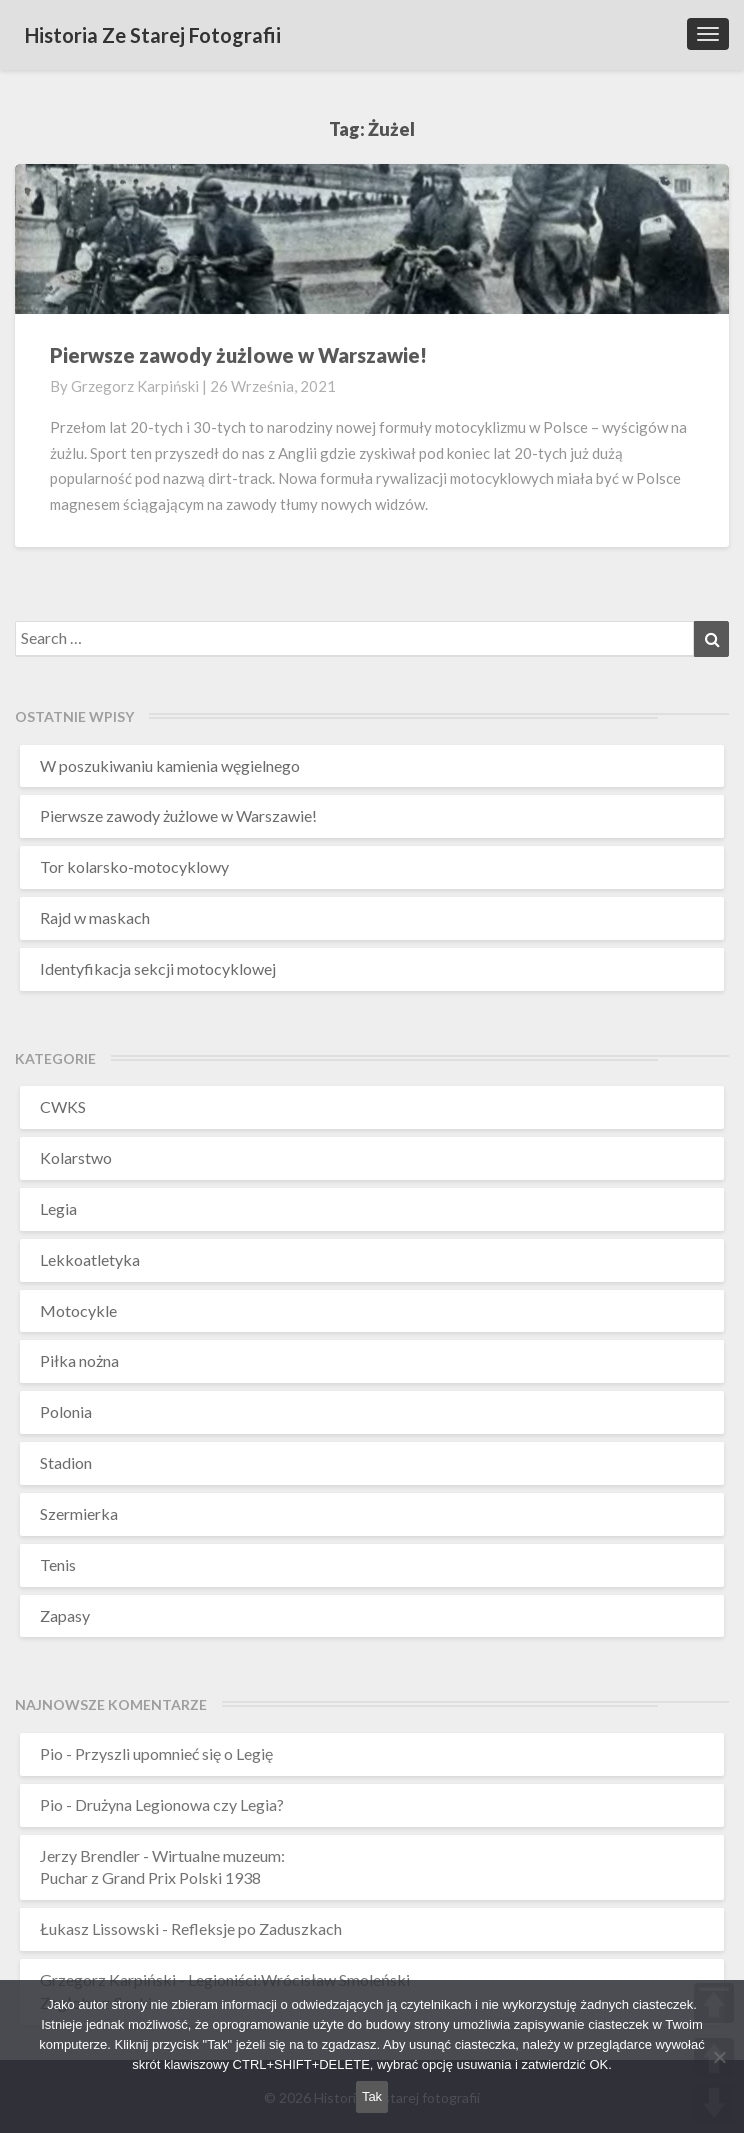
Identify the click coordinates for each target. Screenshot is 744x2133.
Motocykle (78, 1310)
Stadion (66, 1462)
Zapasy (65, 1615)
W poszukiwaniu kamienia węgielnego (170, 765)
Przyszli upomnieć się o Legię (174, 1753)
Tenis (58, 1564)
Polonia (66, 1411)
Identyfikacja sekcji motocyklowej (158, 968)
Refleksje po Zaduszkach (256, 1928)
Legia (58, 1208)
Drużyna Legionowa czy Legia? (179, 1804)
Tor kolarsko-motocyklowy (134, 866)
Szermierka (79, 1513)
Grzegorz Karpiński (135, 386)
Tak (372, 2096)
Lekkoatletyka (90, 1259)
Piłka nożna (79, 1360)
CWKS (63, 1106)
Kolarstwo (76, 1157)
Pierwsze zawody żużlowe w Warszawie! (238, 355)
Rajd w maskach (95, 917)
